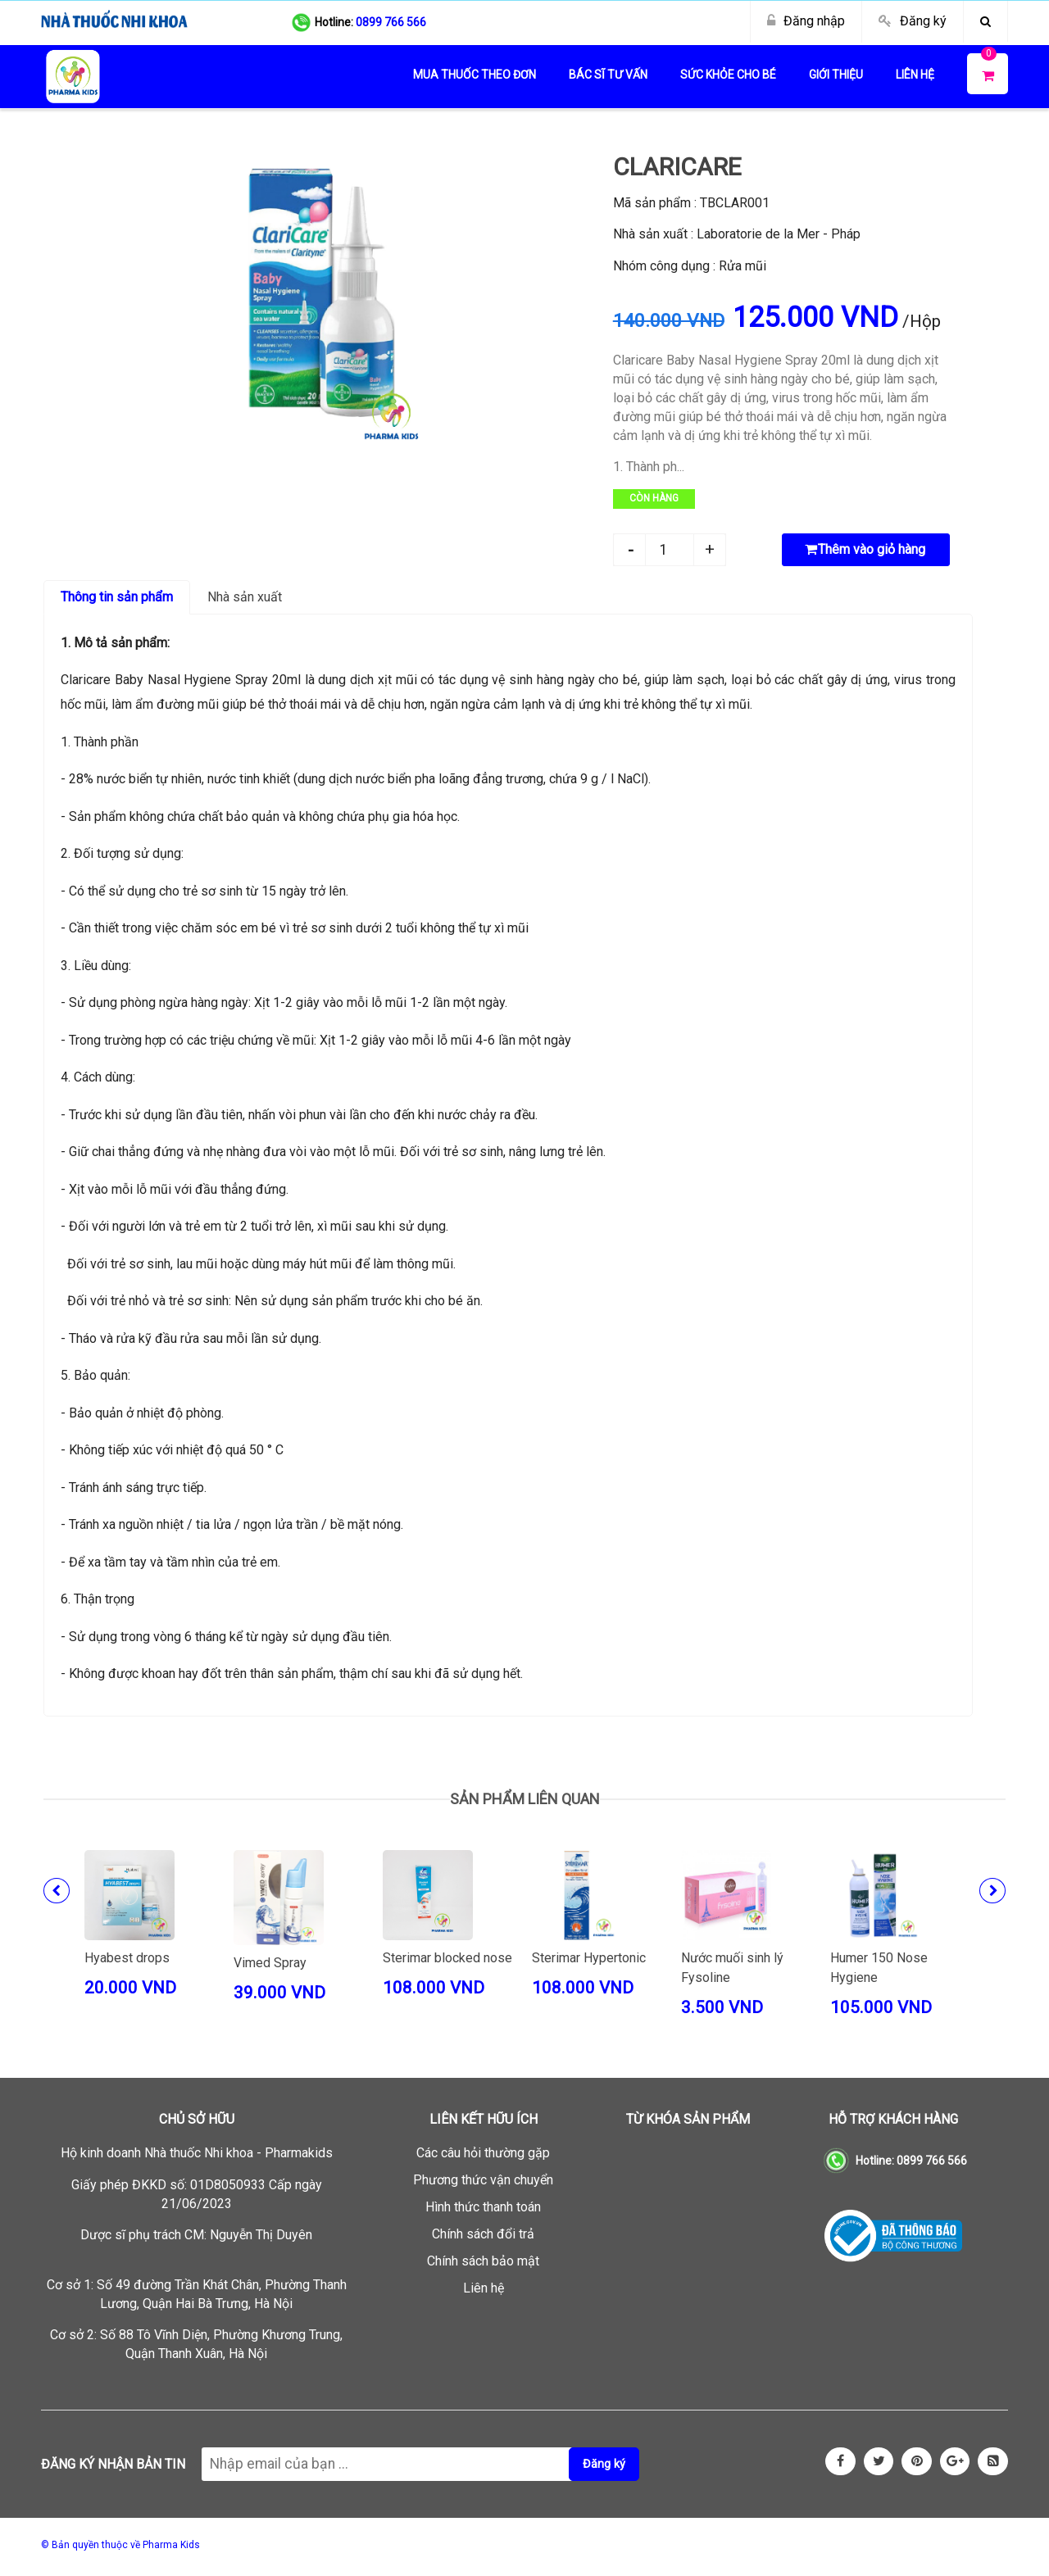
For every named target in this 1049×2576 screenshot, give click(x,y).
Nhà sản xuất (244, 597)
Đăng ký (923, 21)
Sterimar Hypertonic (589, 1958)
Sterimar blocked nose (447, 1958)
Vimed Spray (270, 1963)
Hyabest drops (127, 1958)
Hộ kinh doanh (197, 2153)
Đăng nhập (814, 21)
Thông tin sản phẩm (117, 597)
